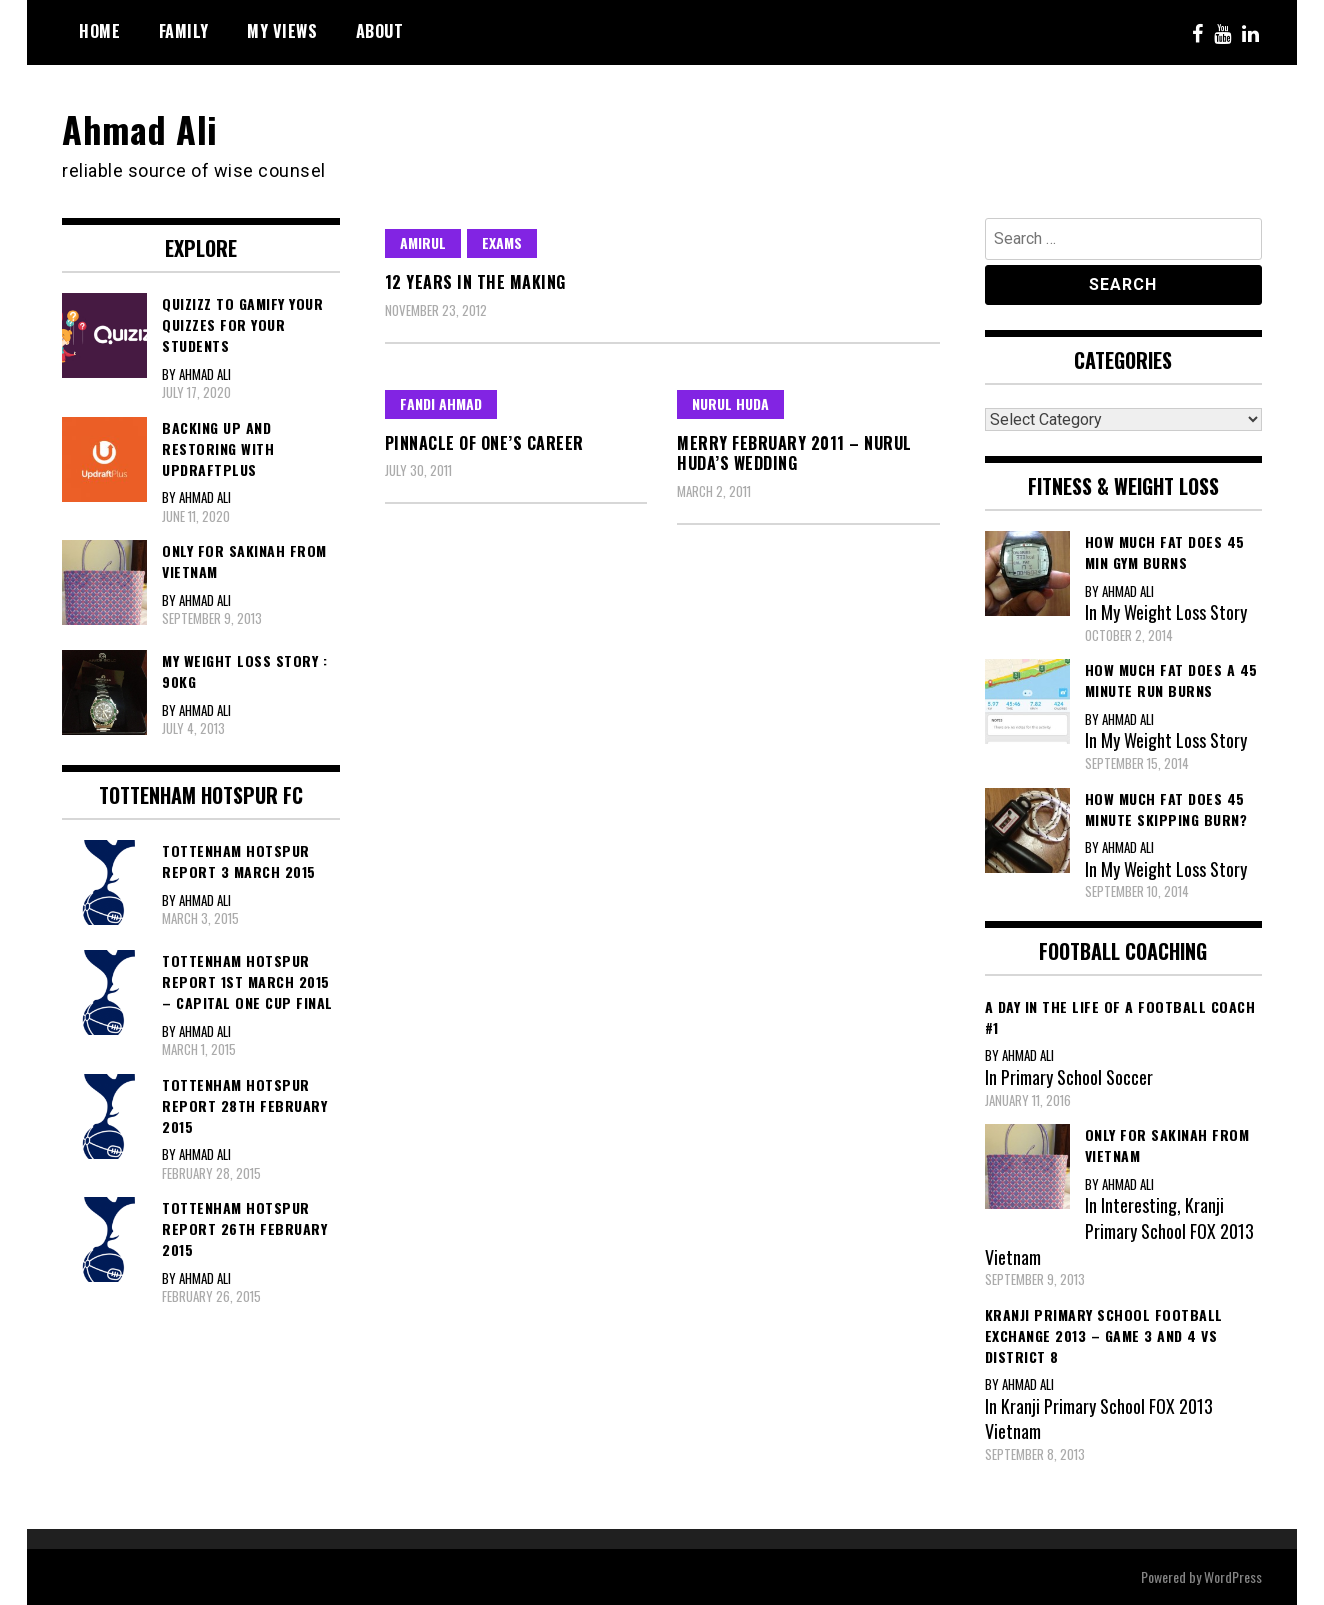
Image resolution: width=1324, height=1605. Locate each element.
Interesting (1139, 1205)
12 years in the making (475, 282)
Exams (502, 242)
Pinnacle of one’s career (484, 443)
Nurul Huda (730, 403)
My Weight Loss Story (1174, 612)
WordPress (1233, 1576)
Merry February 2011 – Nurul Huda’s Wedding (794, 453)
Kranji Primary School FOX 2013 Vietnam (1119, 1230)
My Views (282, 31)
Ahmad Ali (140, 128)
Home (99, 31)
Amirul (423, 242)
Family (184, 31)
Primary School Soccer (1077, 1077)
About (380, 31)
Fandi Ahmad (441, 403)
